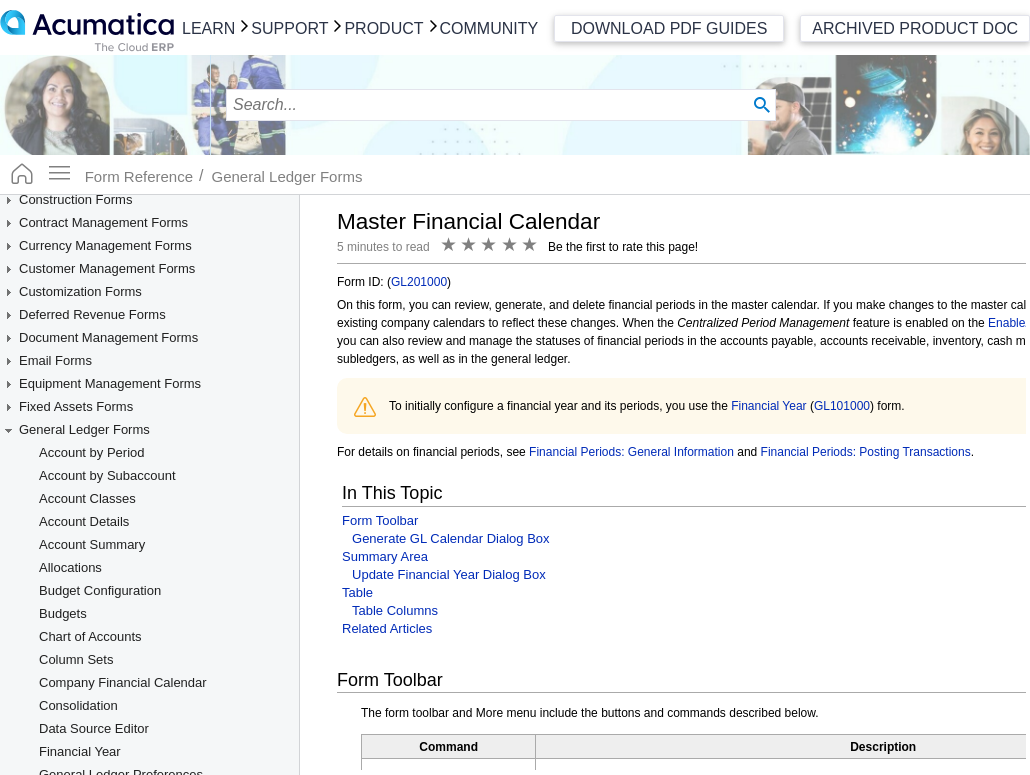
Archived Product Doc (915, 28)
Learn (208, 28)
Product (383, 28)
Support (289, 28)
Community (489, 28)
